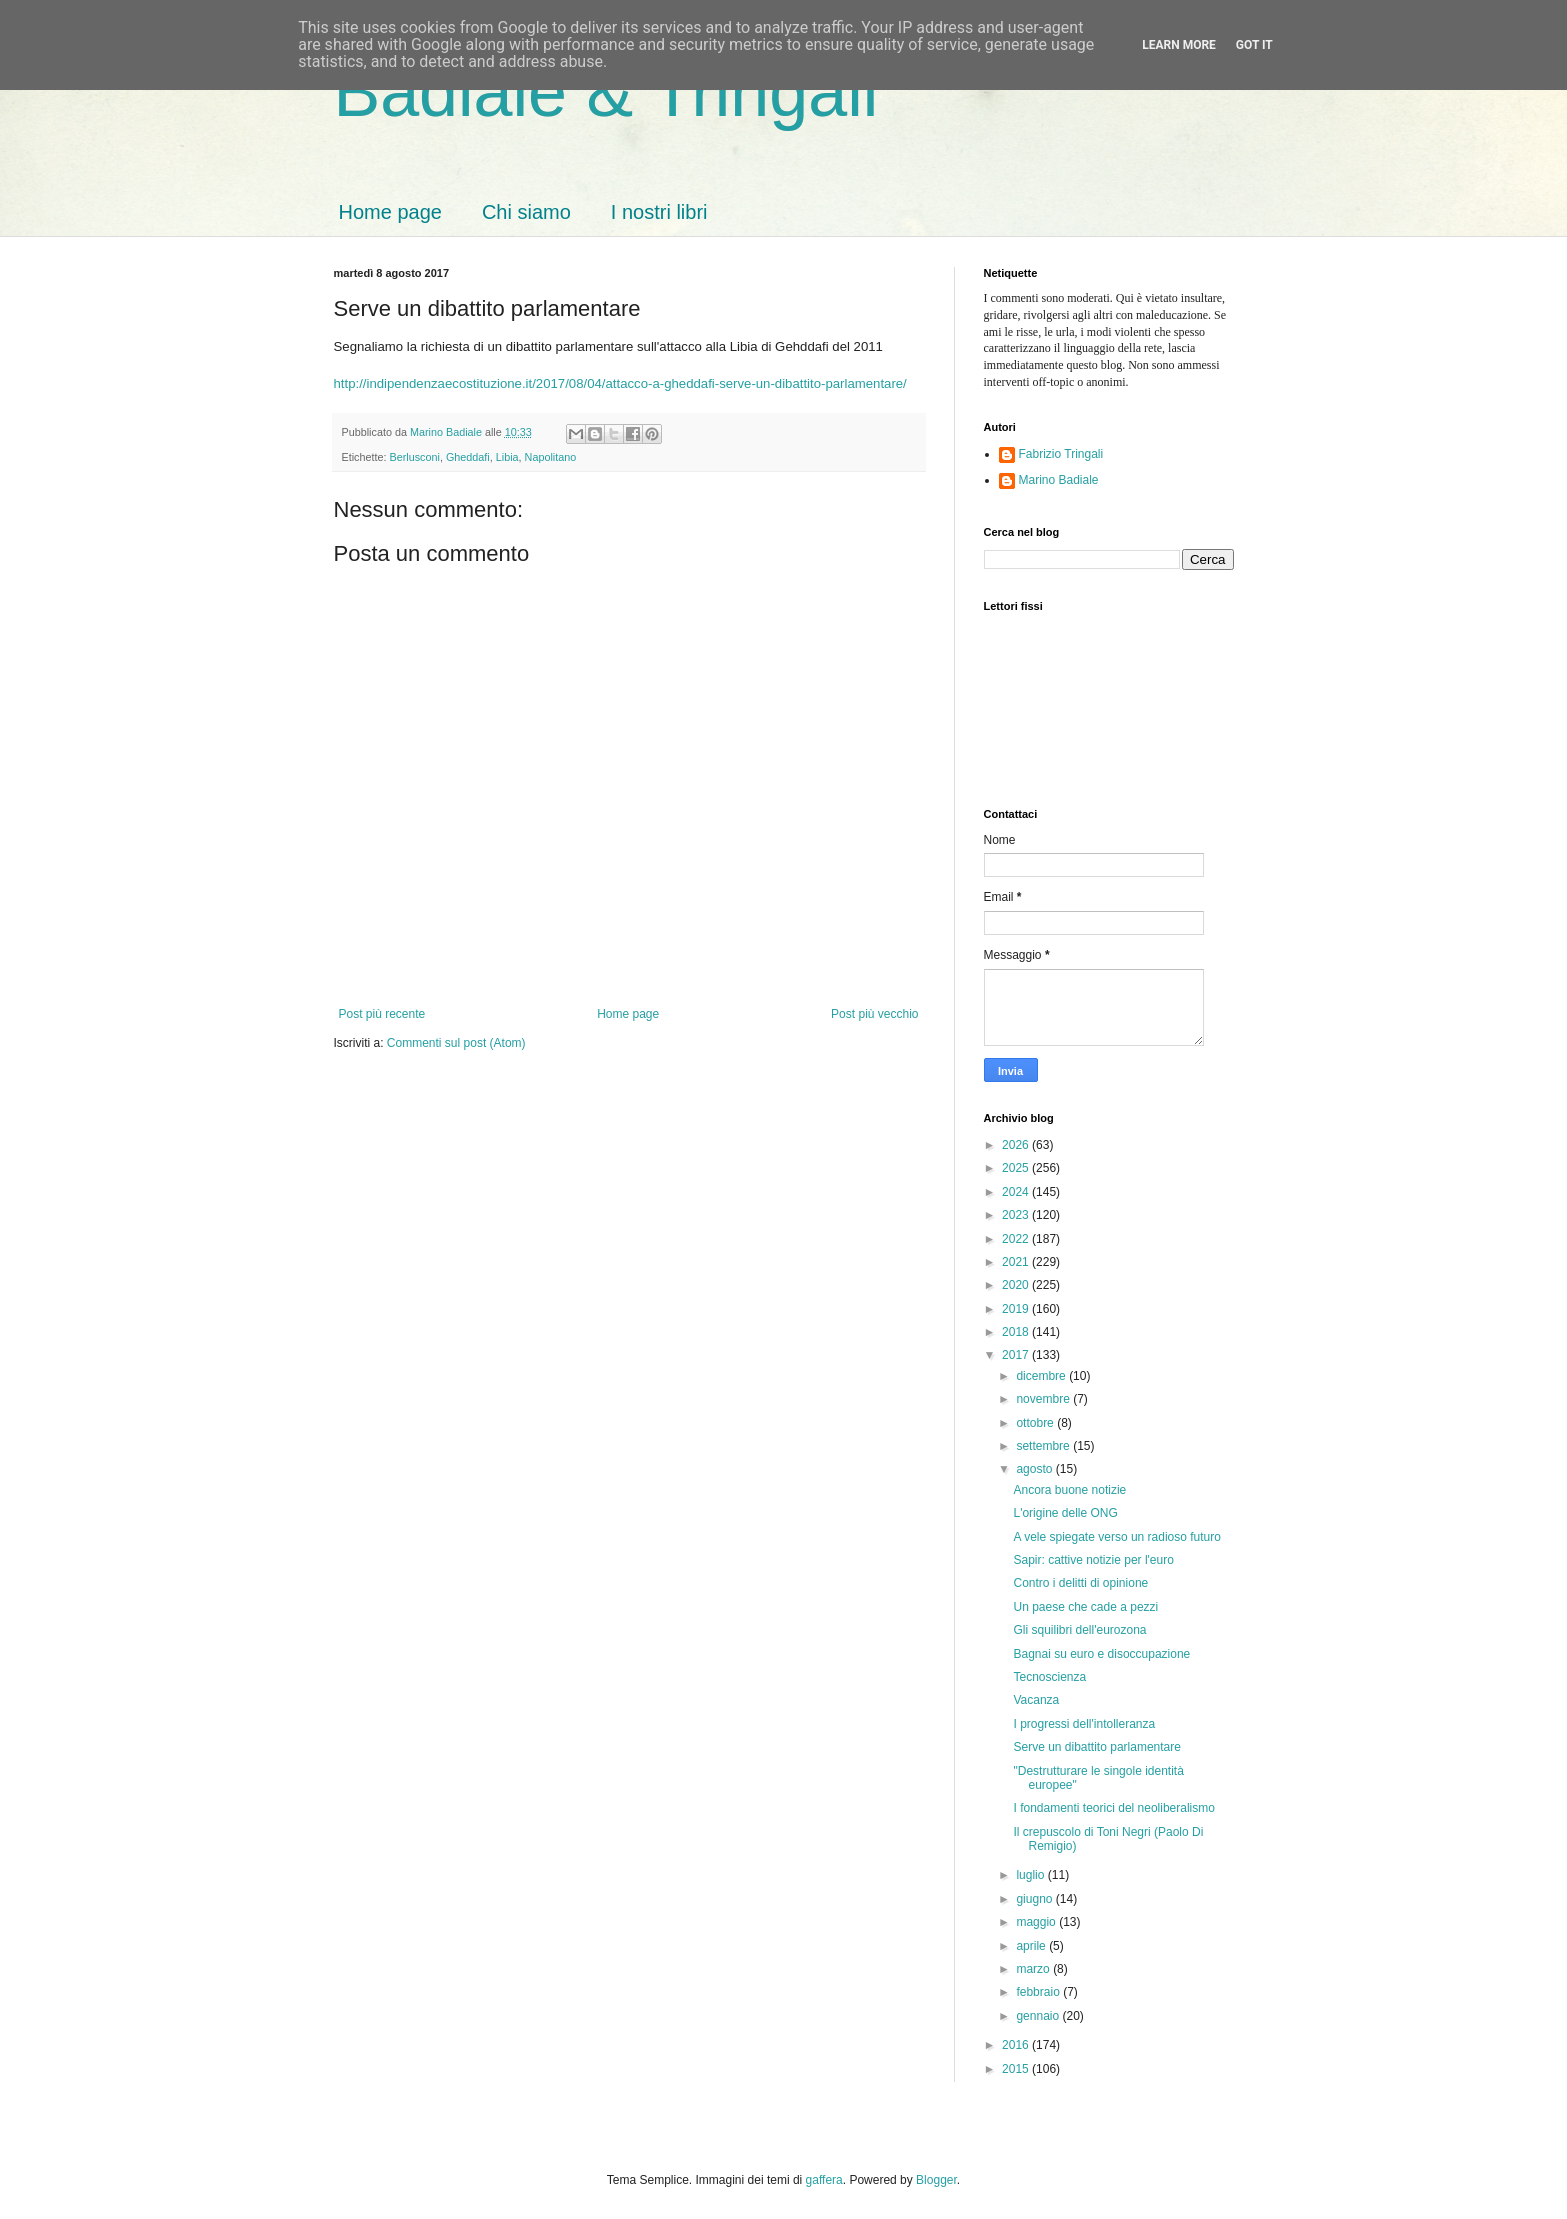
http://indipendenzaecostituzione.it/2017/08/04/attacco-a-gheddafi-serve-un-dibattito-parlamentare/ (620, 383)
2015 (1017, 2069)
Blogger (936, 2180)
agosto (1035, 1469)
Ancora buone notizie (1069, 1490)
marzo (1034, 1969)
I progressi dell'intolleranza (1084, 1724)
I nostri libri (659, 212)
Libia (507, 457)
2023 (1017, 1215)
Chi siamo (526, 212)
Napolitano (551, 457)
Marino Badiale (1059, 480)
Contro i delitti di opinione (1080, 1583)
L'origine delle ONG (1065, 1513)
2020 (1017, 1285)
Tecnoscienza (1049, 1677)
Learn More (1179, 45)
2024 (1017, 1192)
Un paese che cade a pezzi (1085, 1607)
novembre (1044, 1399)
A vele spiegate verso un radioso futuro (1116, 1537)
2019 (1017, 1309)
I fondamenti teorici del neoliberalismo (1113, 1808)
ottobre (1036, 1423)
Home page (390, 212)
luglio (1031, 1875)
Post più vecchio (874, 1014)
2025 (1017, 1168)
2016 (1017, 2045)
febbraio (1039, 1992)
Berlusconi (415, 457)
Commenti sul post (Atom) (456, 1043)
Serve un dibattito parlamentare (1096, 1747)
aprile (1032, 1946)
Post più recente (382, 1014)
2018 (1017, 1332)
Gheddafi (468, 457)
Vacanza (1036, 1700)
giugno (1035, 1899)
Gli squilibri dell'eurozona (1079, 1630)
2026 (1017, 1145)
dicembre (1042, 1376)
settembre (1044, 1446)
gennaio (1039, 2016)
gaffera (824, 2180)
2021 (1017, 1262)
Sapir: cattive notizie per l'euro (1093, 1560)
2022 (1017, 1239)
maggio (1037, 1922)
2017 (1017, 1355)
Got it (1254, 45)
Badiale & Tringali (606, 92)
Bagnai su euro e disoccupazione (1101, 1654)
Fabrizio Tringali (1061, 454)
